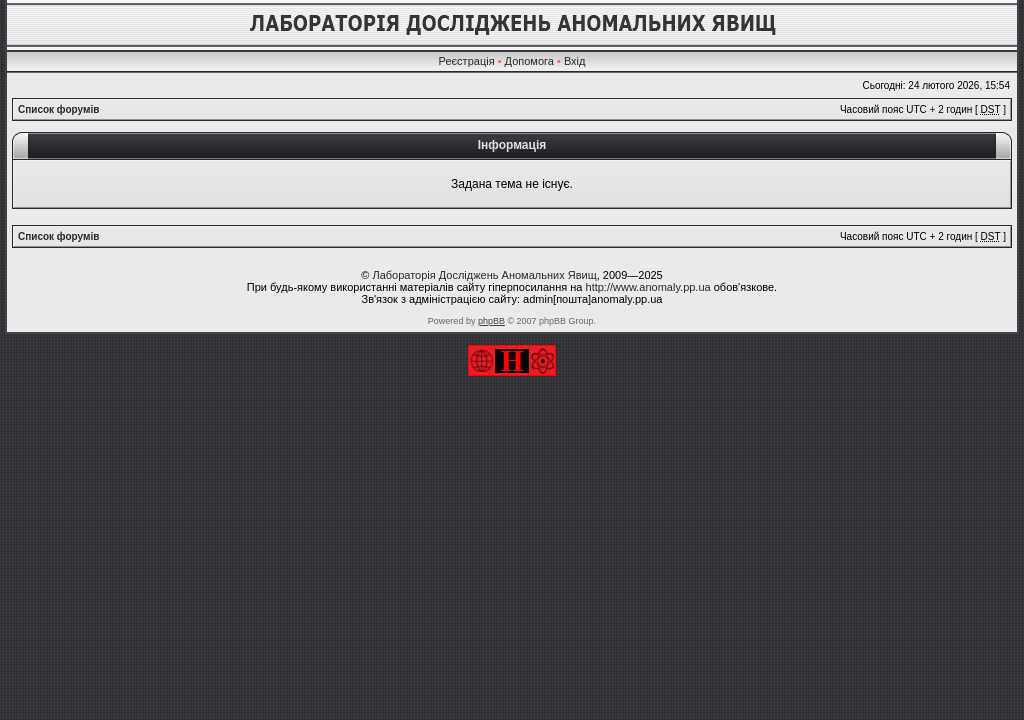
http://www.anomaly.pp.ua (648, 287)
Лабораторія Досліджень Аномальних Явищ (484, 275)
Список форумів (58, 109)
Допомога (529, 61)
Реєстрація (467, 61)
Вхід (575, 61)
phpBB (491, 321)
